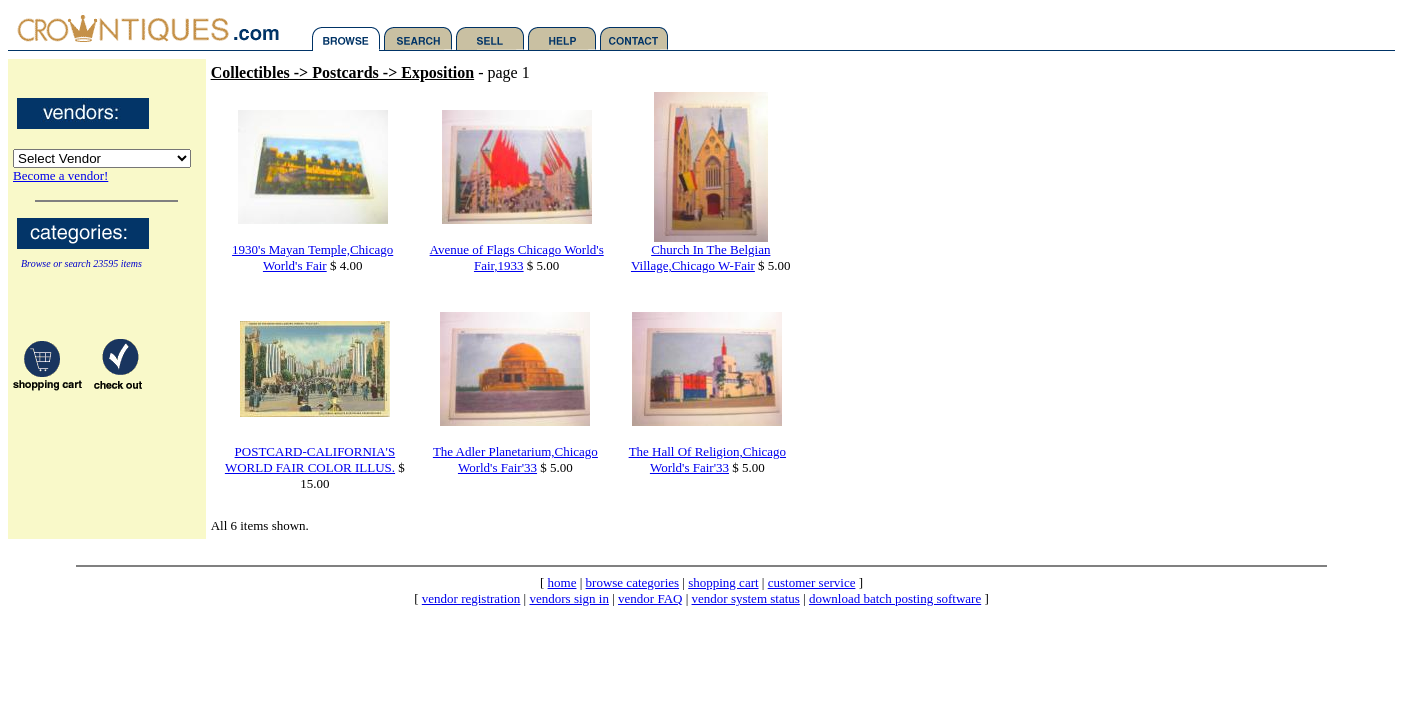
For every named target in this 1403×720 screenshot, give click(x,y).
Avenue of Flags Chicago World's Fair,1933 (517, 257)
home (562, 582)
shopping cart (723, 582)
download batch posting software (895, 598)
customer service (812, 582)
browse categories (633, 582)
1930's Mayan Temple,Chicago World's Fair (312, 257)
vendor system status (746, 598)
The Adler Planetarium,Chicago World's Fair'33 (515, 459)
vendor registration (471, 598)
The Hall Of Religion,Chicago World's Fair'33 (707, 459)
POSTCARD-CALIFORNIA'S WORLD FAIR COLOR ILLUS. (310, 459)
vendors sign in (568, 598)
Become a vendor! (60, 175)
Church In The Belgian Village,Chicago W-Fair (700, 257)
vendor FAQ (650, 598)
